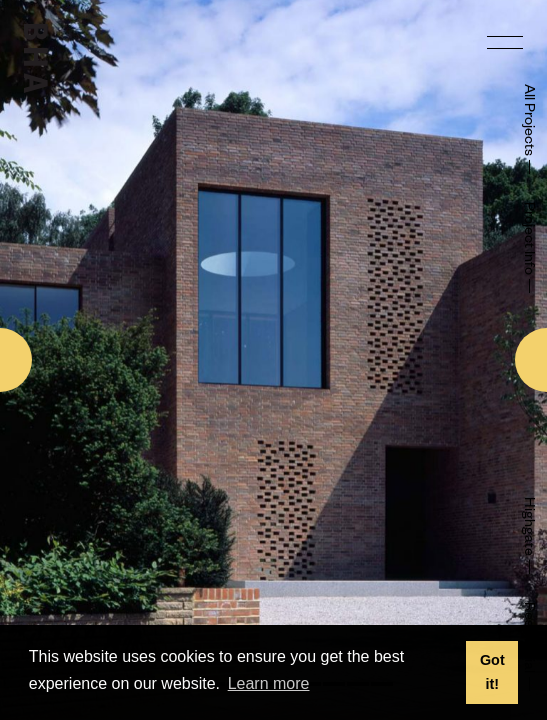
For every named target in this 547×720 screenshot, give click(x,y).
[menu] (505, 42)
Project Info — (527, 248)
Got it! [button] (492, 672)
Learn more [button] (269, 683)
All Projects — (527, 129)
